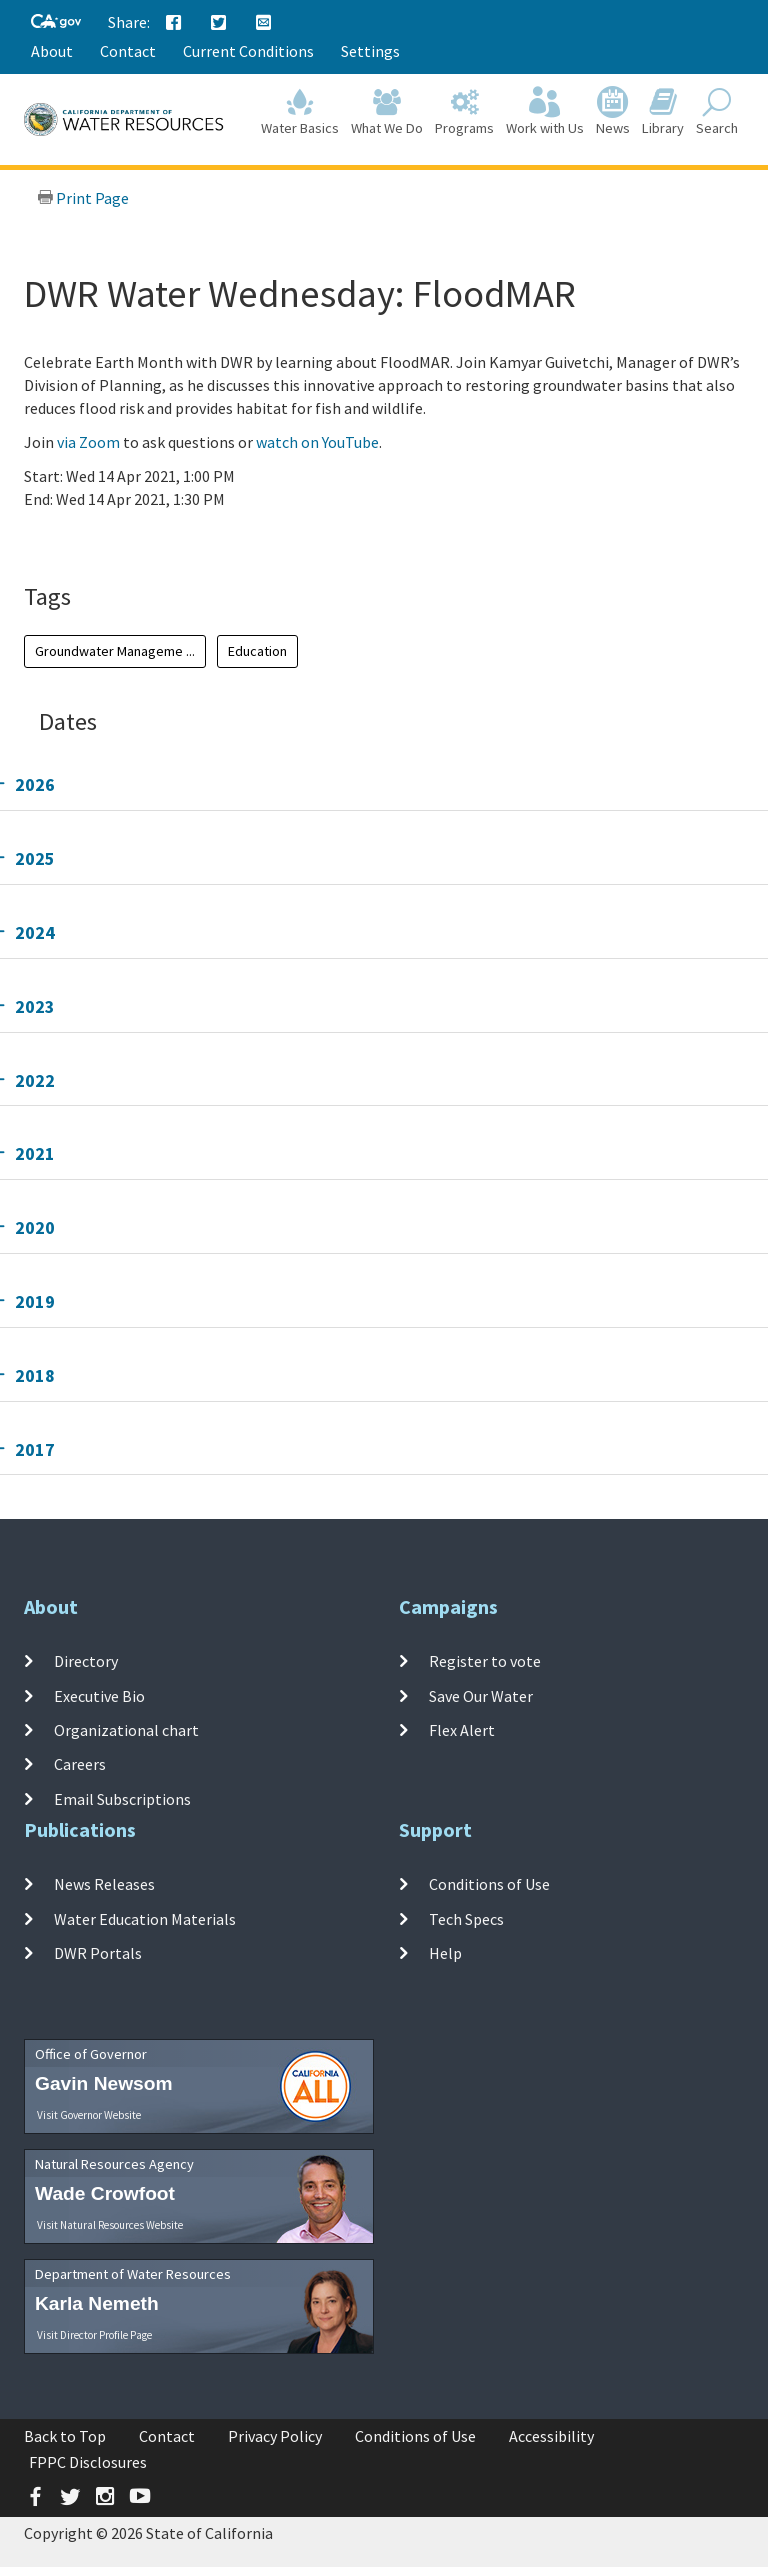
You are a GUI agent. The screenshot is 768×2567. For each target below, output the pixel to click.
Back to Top (65, 2436)
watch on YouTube (317, 442)
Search (717, 111)
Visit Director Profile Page (94, 2335)
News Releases (104, 1884)
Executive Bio (99, 1696)
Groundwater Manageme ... (115, 651)
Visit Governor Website (89, 2115)
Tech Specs (466, 1919)
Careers (80, 1764)
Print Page (83, 198)
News (613, 111)
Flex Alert (462, 1730)
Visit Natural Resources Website (110, 2225)
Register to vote (485, 1661)
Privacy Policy (275, 2436)
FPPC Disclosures (88, 2462)
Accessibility (551, 2436)
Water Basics (300, 111)
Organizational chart (126, 1730)
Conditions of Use (489, 1884)
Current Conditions (248, 51)
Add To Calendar (101, 539)
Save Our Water (481, 1696)
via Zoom (88, 442)
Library (663, 111)
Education (257, 651)
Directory (86, 1661)
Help (445, 1953)
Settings (370, 51)
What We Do (387, 111)
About (52, 51)
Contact (128, 51)
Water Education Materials (145, 1919)
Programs (464, 111)
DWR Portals (98, 1953)
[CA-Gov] (56, 22)
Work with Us (545, 111)
